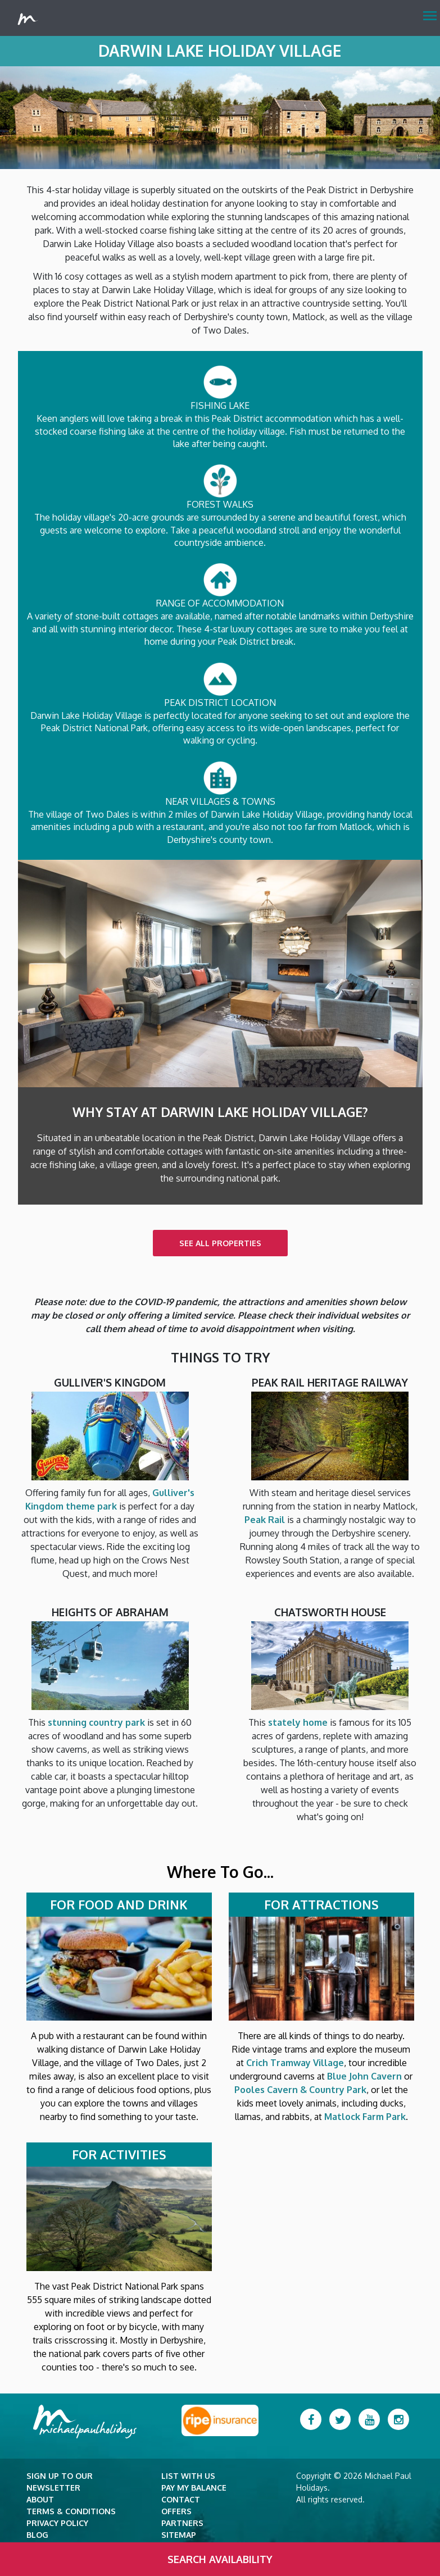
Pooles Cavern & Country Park (300, 2089)
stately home (298, 1722)
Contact (180, 2499)
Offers (176, 2511)
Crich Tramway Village (295, 2062)
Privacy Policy (57, 2523)
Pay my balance (193, 2487)
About (40, 2499)
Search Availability (220, 2559)
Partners (182, 2523)
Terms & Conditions (71, 2511)
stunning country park (96, 1722)
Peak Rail (264, 1519)
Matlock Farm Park (365, 2116)
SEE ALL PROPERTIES (220, 1243)
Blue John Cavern (364, 2076)
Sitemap (178, 2534)
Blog (37, 2534)
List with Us (188, 2476)
